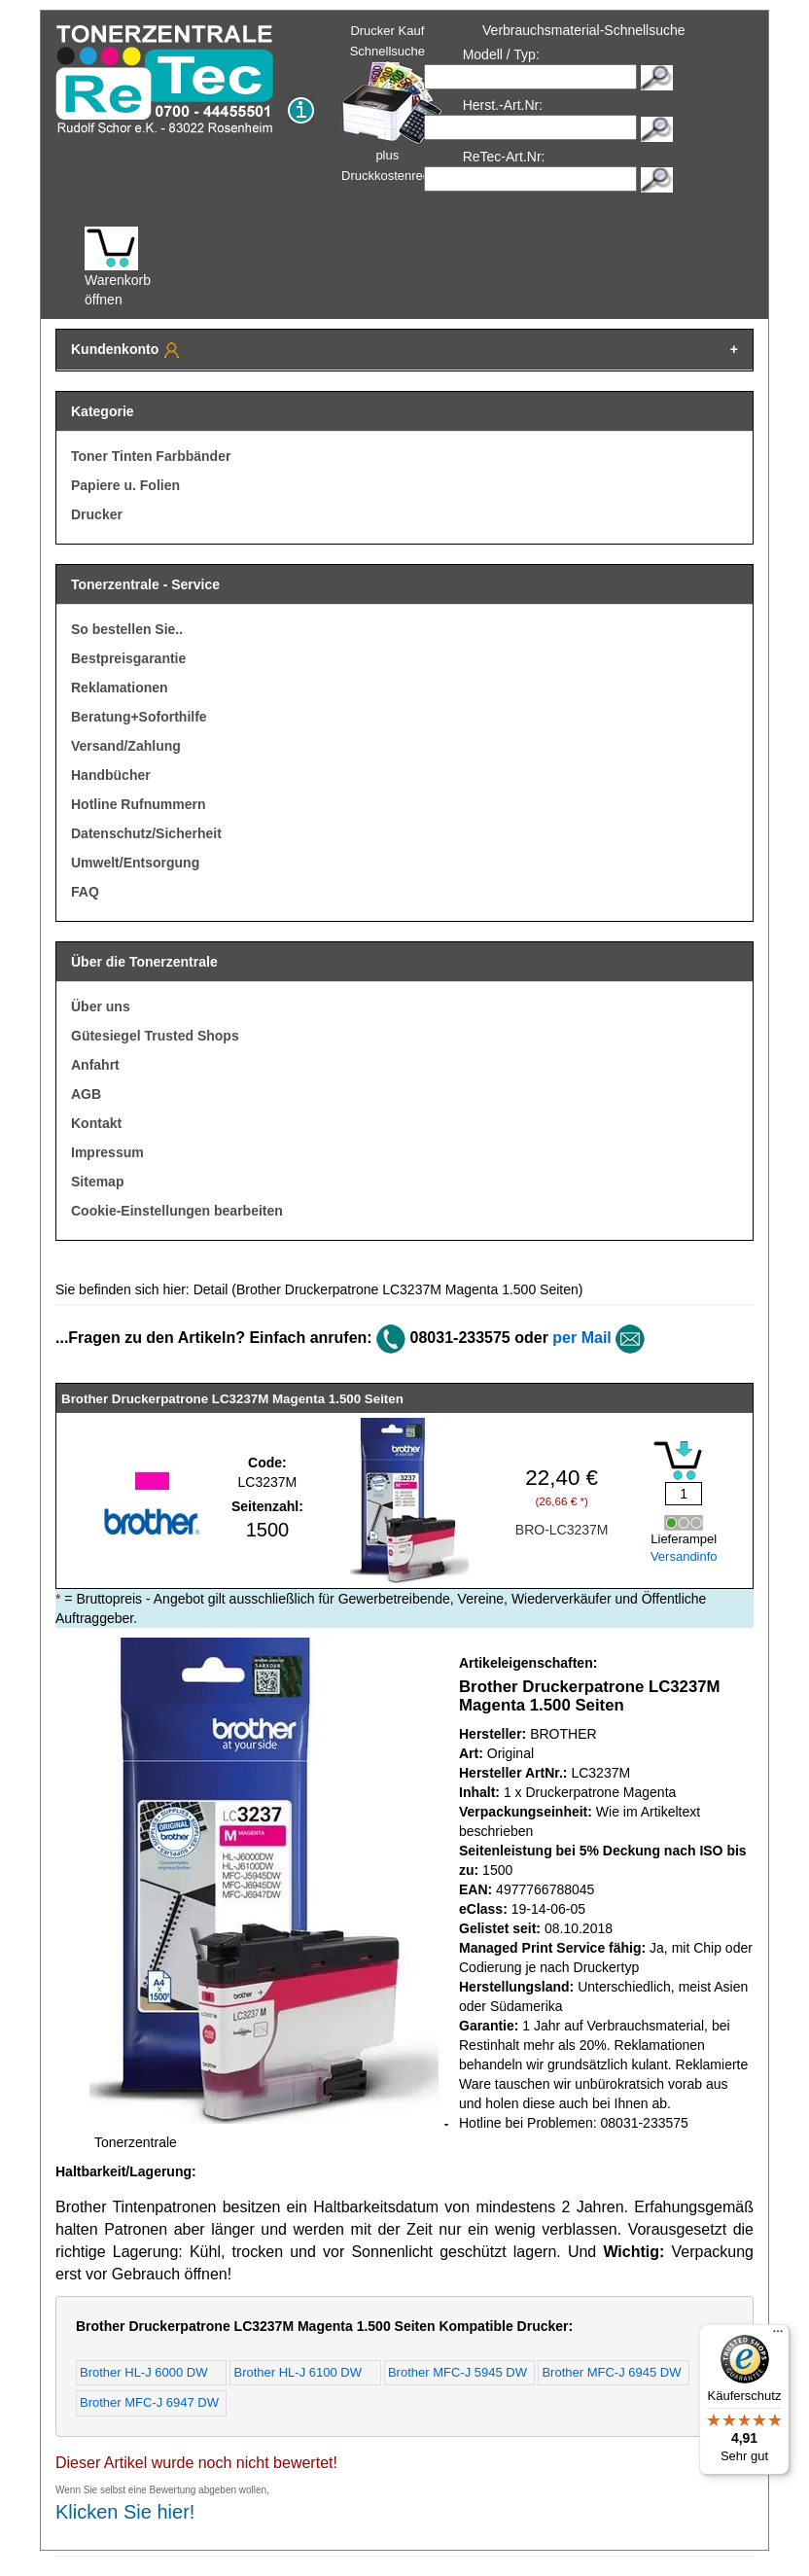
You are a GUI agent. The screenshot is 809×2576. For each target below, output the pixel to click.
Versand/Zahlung (126, 746)
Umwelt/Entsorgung (135, 862)
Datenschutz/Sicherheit (146, 833)
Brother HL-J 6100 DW (297, 2372)
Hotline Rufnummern (138, 804)
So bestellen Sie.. (127, 629)
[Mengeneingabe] (683, 1493)
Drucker (97, 514)
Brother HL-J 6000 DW (144, 2372)
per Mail (581, 1337)
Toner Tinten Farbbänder (150, 456)
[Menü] (778, 2335)
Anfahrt (95, 1065)
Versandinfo (684, 1556)
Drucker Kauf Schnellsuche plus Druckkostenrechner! (399, 103)
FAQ (85, 892)
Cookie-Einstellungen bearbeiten (177, 1210)
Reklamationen (119, 687)
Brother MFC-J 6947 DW (149, 2402)
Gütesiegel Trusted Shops (155, 1035)
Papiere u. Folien (125, 485)
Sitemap (97, 1181)
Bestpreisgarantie (128, 658)
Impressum (107, 1152)
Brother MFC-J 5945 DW (457, 2372)
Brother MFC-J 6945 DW (611, 2372)
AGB (86, 1094)
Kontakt (96, 1123)
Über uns (100, 1006)
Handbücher (111, 775)
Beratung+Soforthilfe (139, 716)
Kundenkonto (126, 350)
